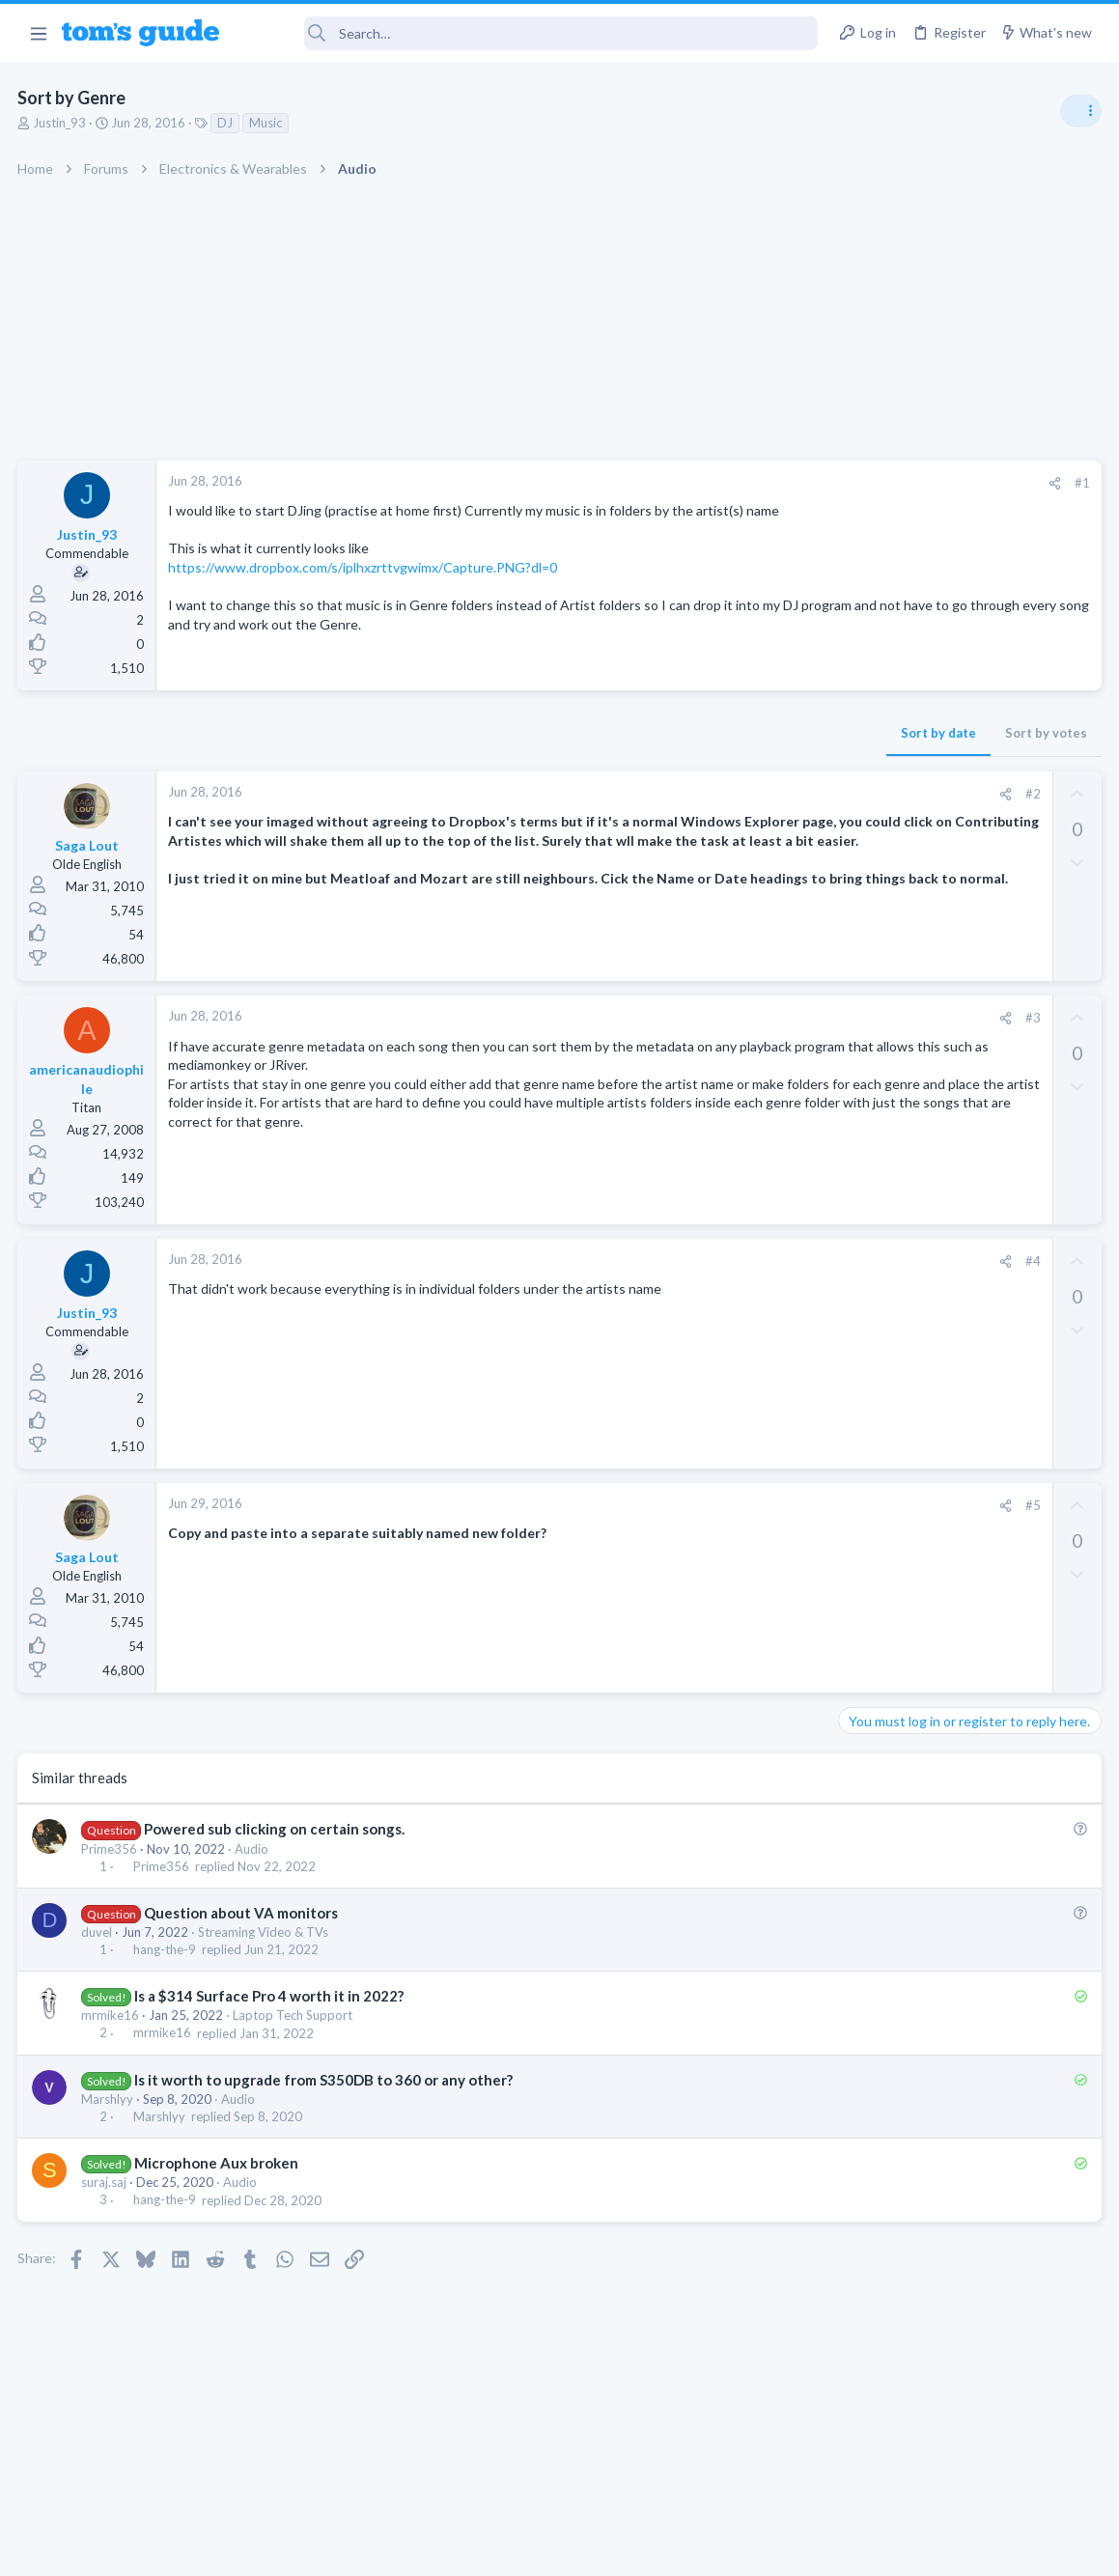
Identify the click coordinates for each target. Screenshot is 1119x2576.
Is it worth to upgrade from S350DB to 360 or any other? (324, 2083)
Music (267, 122)
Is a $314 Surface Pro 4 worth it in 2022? (270, 2000)
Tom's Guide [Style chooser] (962, 2468)
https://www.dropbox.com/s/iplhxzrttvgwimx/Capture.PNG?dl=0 (364, 586)
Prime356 (111, 1853)
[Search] (531, 33)
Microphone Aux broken (217, 2167)
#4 (722, 1265)
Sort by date (627, 737)
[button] (38, 32)
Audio (253, 1853)
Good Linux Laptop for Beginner (971, 1090)
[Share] (744, 483)
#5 (722, 1510)
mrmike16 (112, 2020)
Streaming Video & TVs (265, 1936)
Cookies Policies (487, 2549)
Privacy (609, 2549)
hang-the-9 (165, 1954)
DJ (227, 122)
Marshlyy (109, 2103)
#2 (722, 798)
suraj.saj (105, 2187)
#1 (771, 482)
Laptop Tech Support (294, 2020)
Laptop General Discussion (920, 1144)
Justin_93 (61, 122)
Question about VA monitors (242, 1916)
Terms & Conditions (743, 2549)
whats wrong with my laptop (960, 1295)
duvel (98, 1936)
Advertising (352, 2549)
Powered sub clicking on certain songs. (275, 1833)
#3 (722, 1022)
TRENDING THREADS (874, 1049)
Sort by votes (735, 737)
